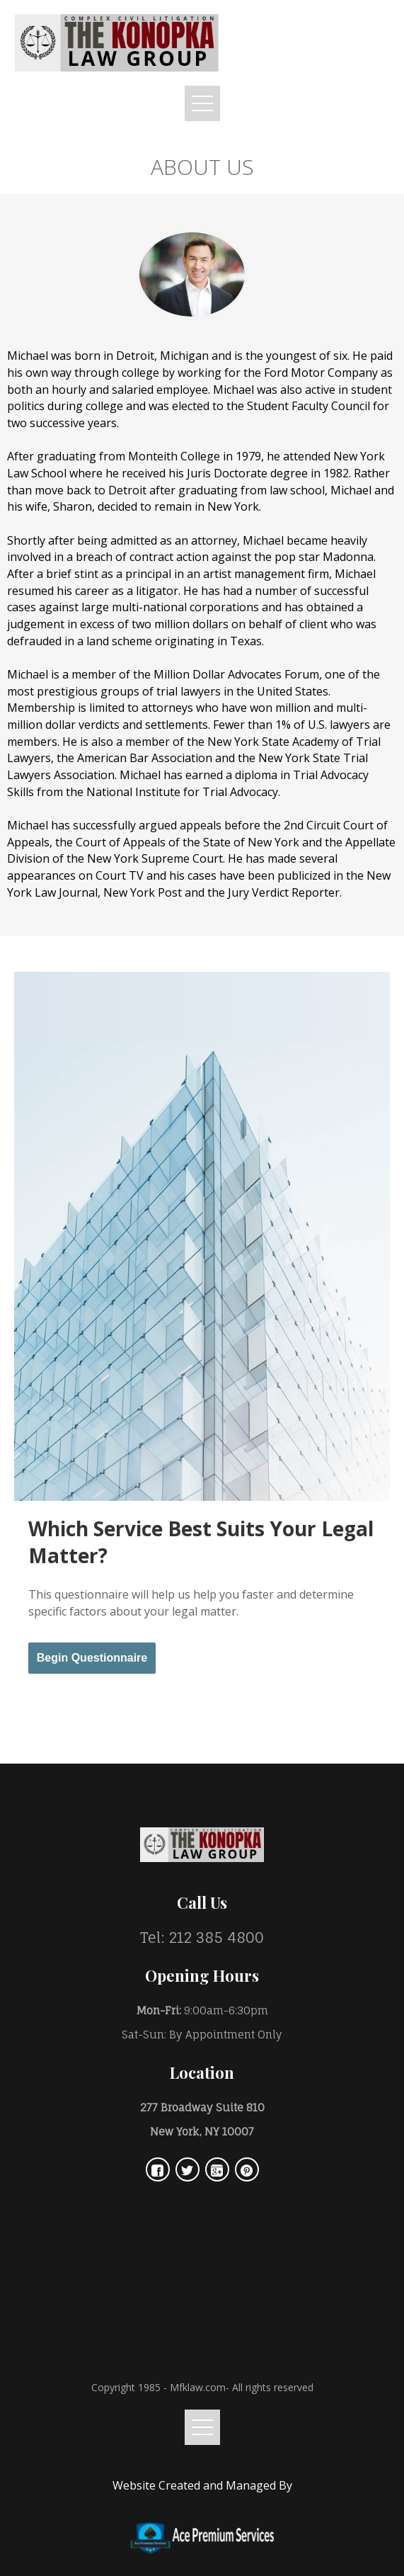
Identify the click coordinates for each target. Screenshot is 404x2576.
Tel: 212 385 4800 (202, 1937)
